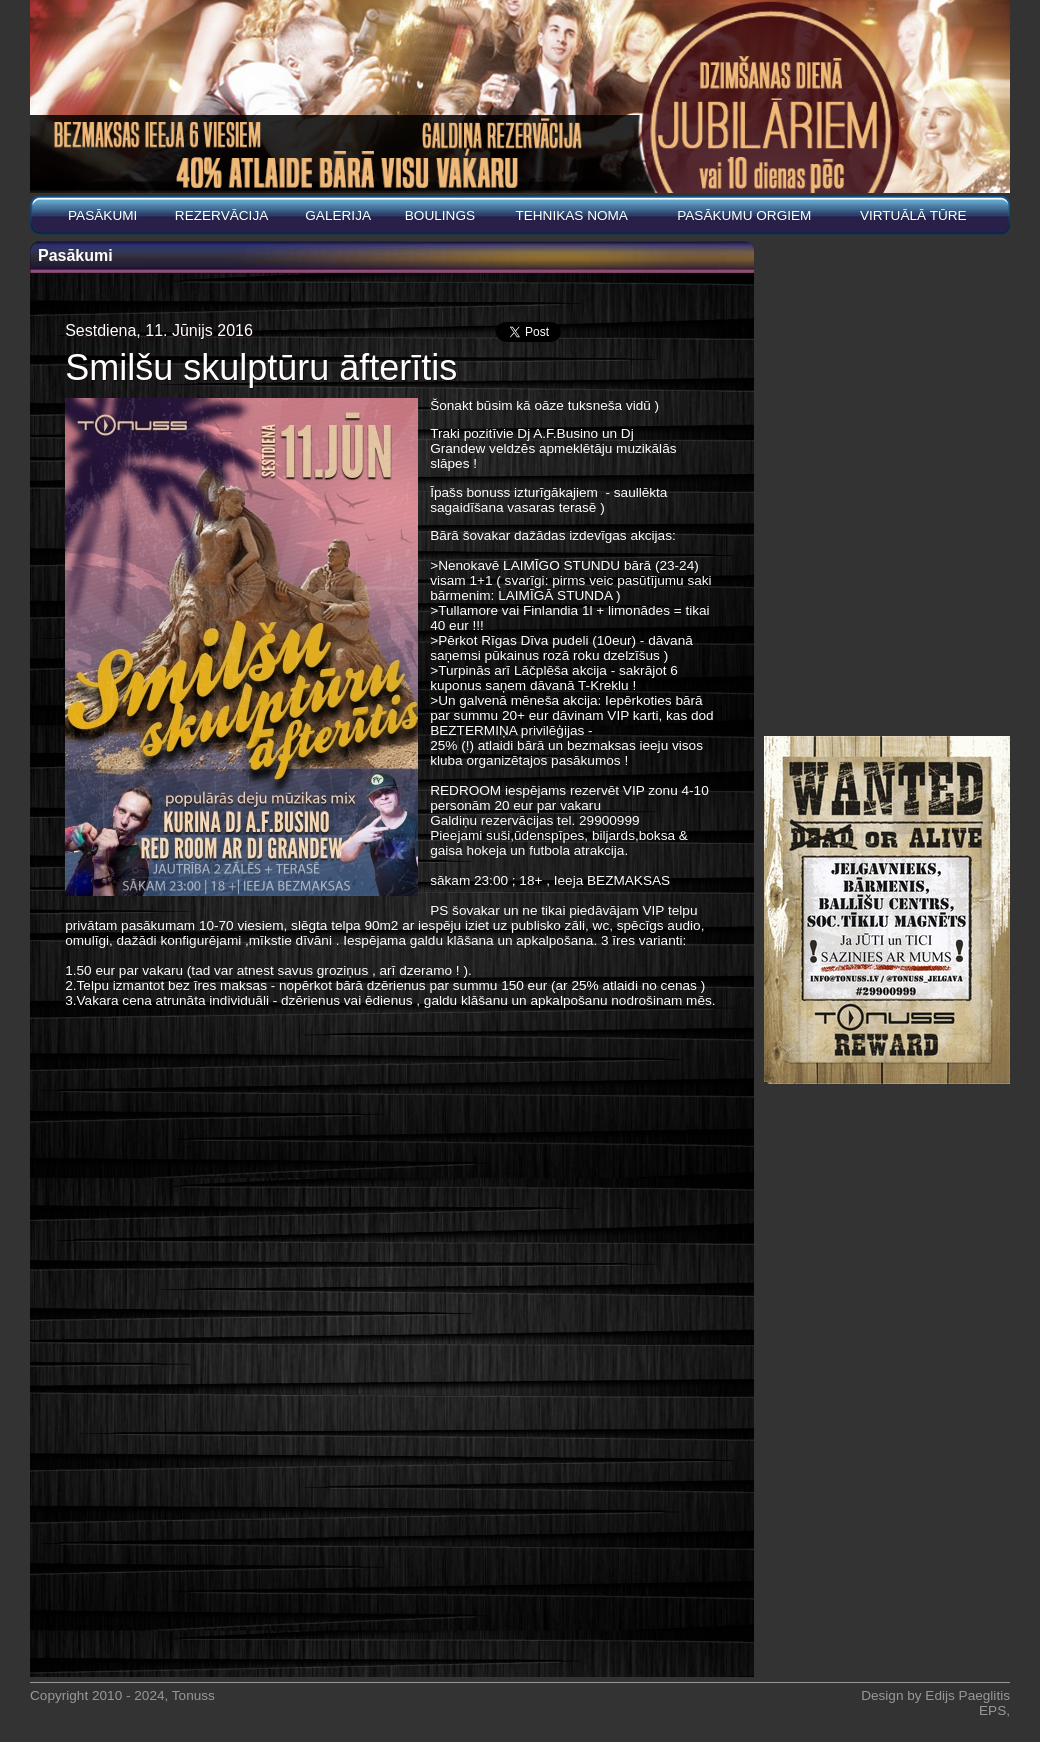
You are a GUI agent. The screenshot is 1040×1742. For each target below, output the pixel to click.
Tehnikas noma (571, 215)
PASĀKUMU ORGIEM (744, 215)
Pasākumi (102, 215)
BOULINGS (440, 215)
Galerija (338, 215)
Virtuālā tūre (913, 215)
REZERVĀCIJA (221, 215)
